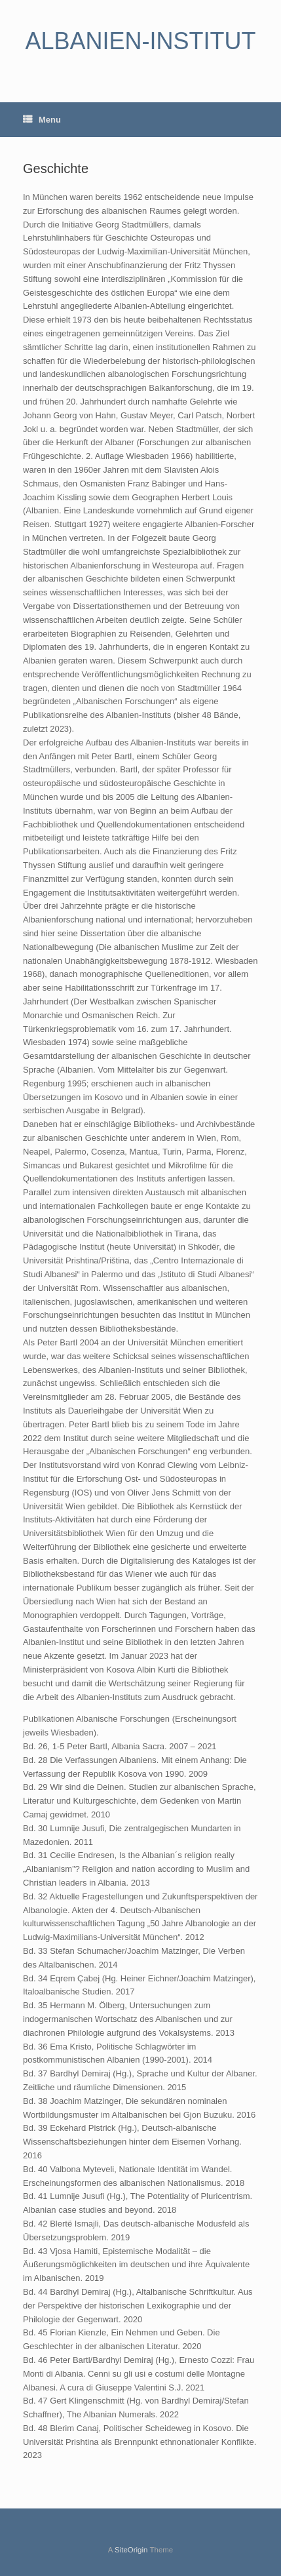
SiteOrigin (131, 2550)
